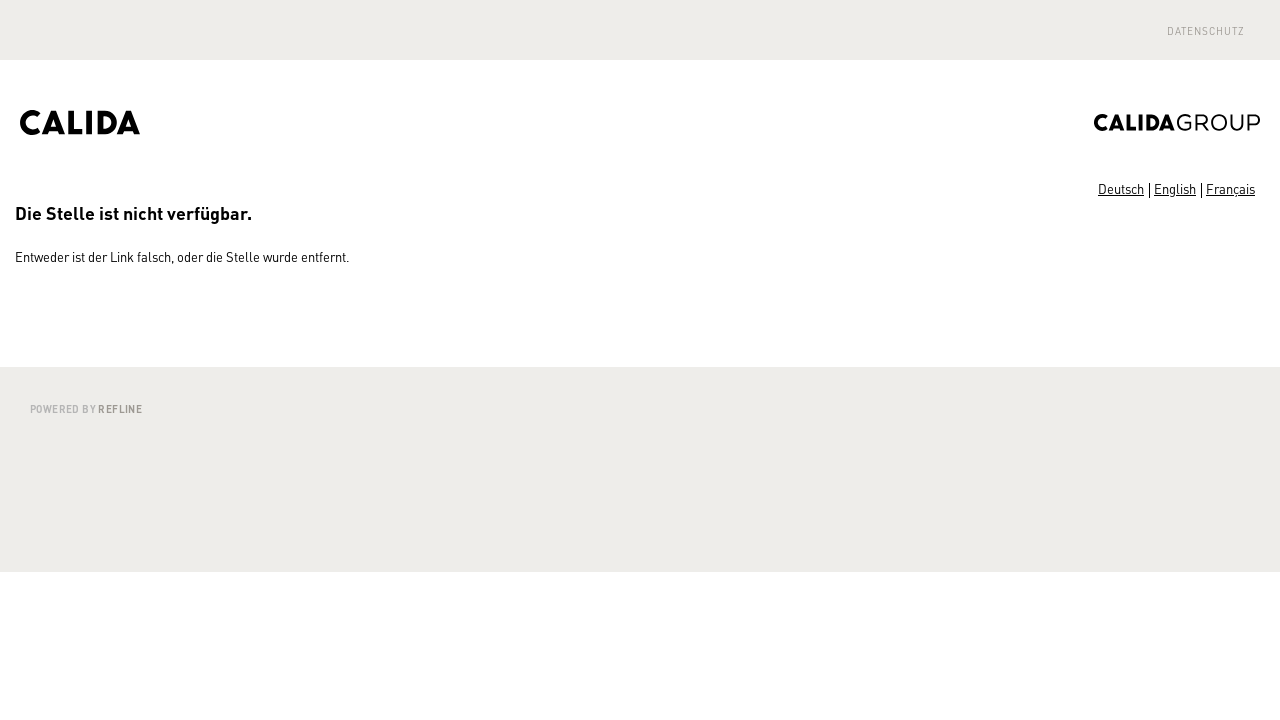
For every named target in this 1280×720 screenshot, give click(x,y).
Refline (120, 409)
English (1175, 188)
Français (1230, 188)
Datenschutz (1206, 31)
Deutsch (1121, 188)
